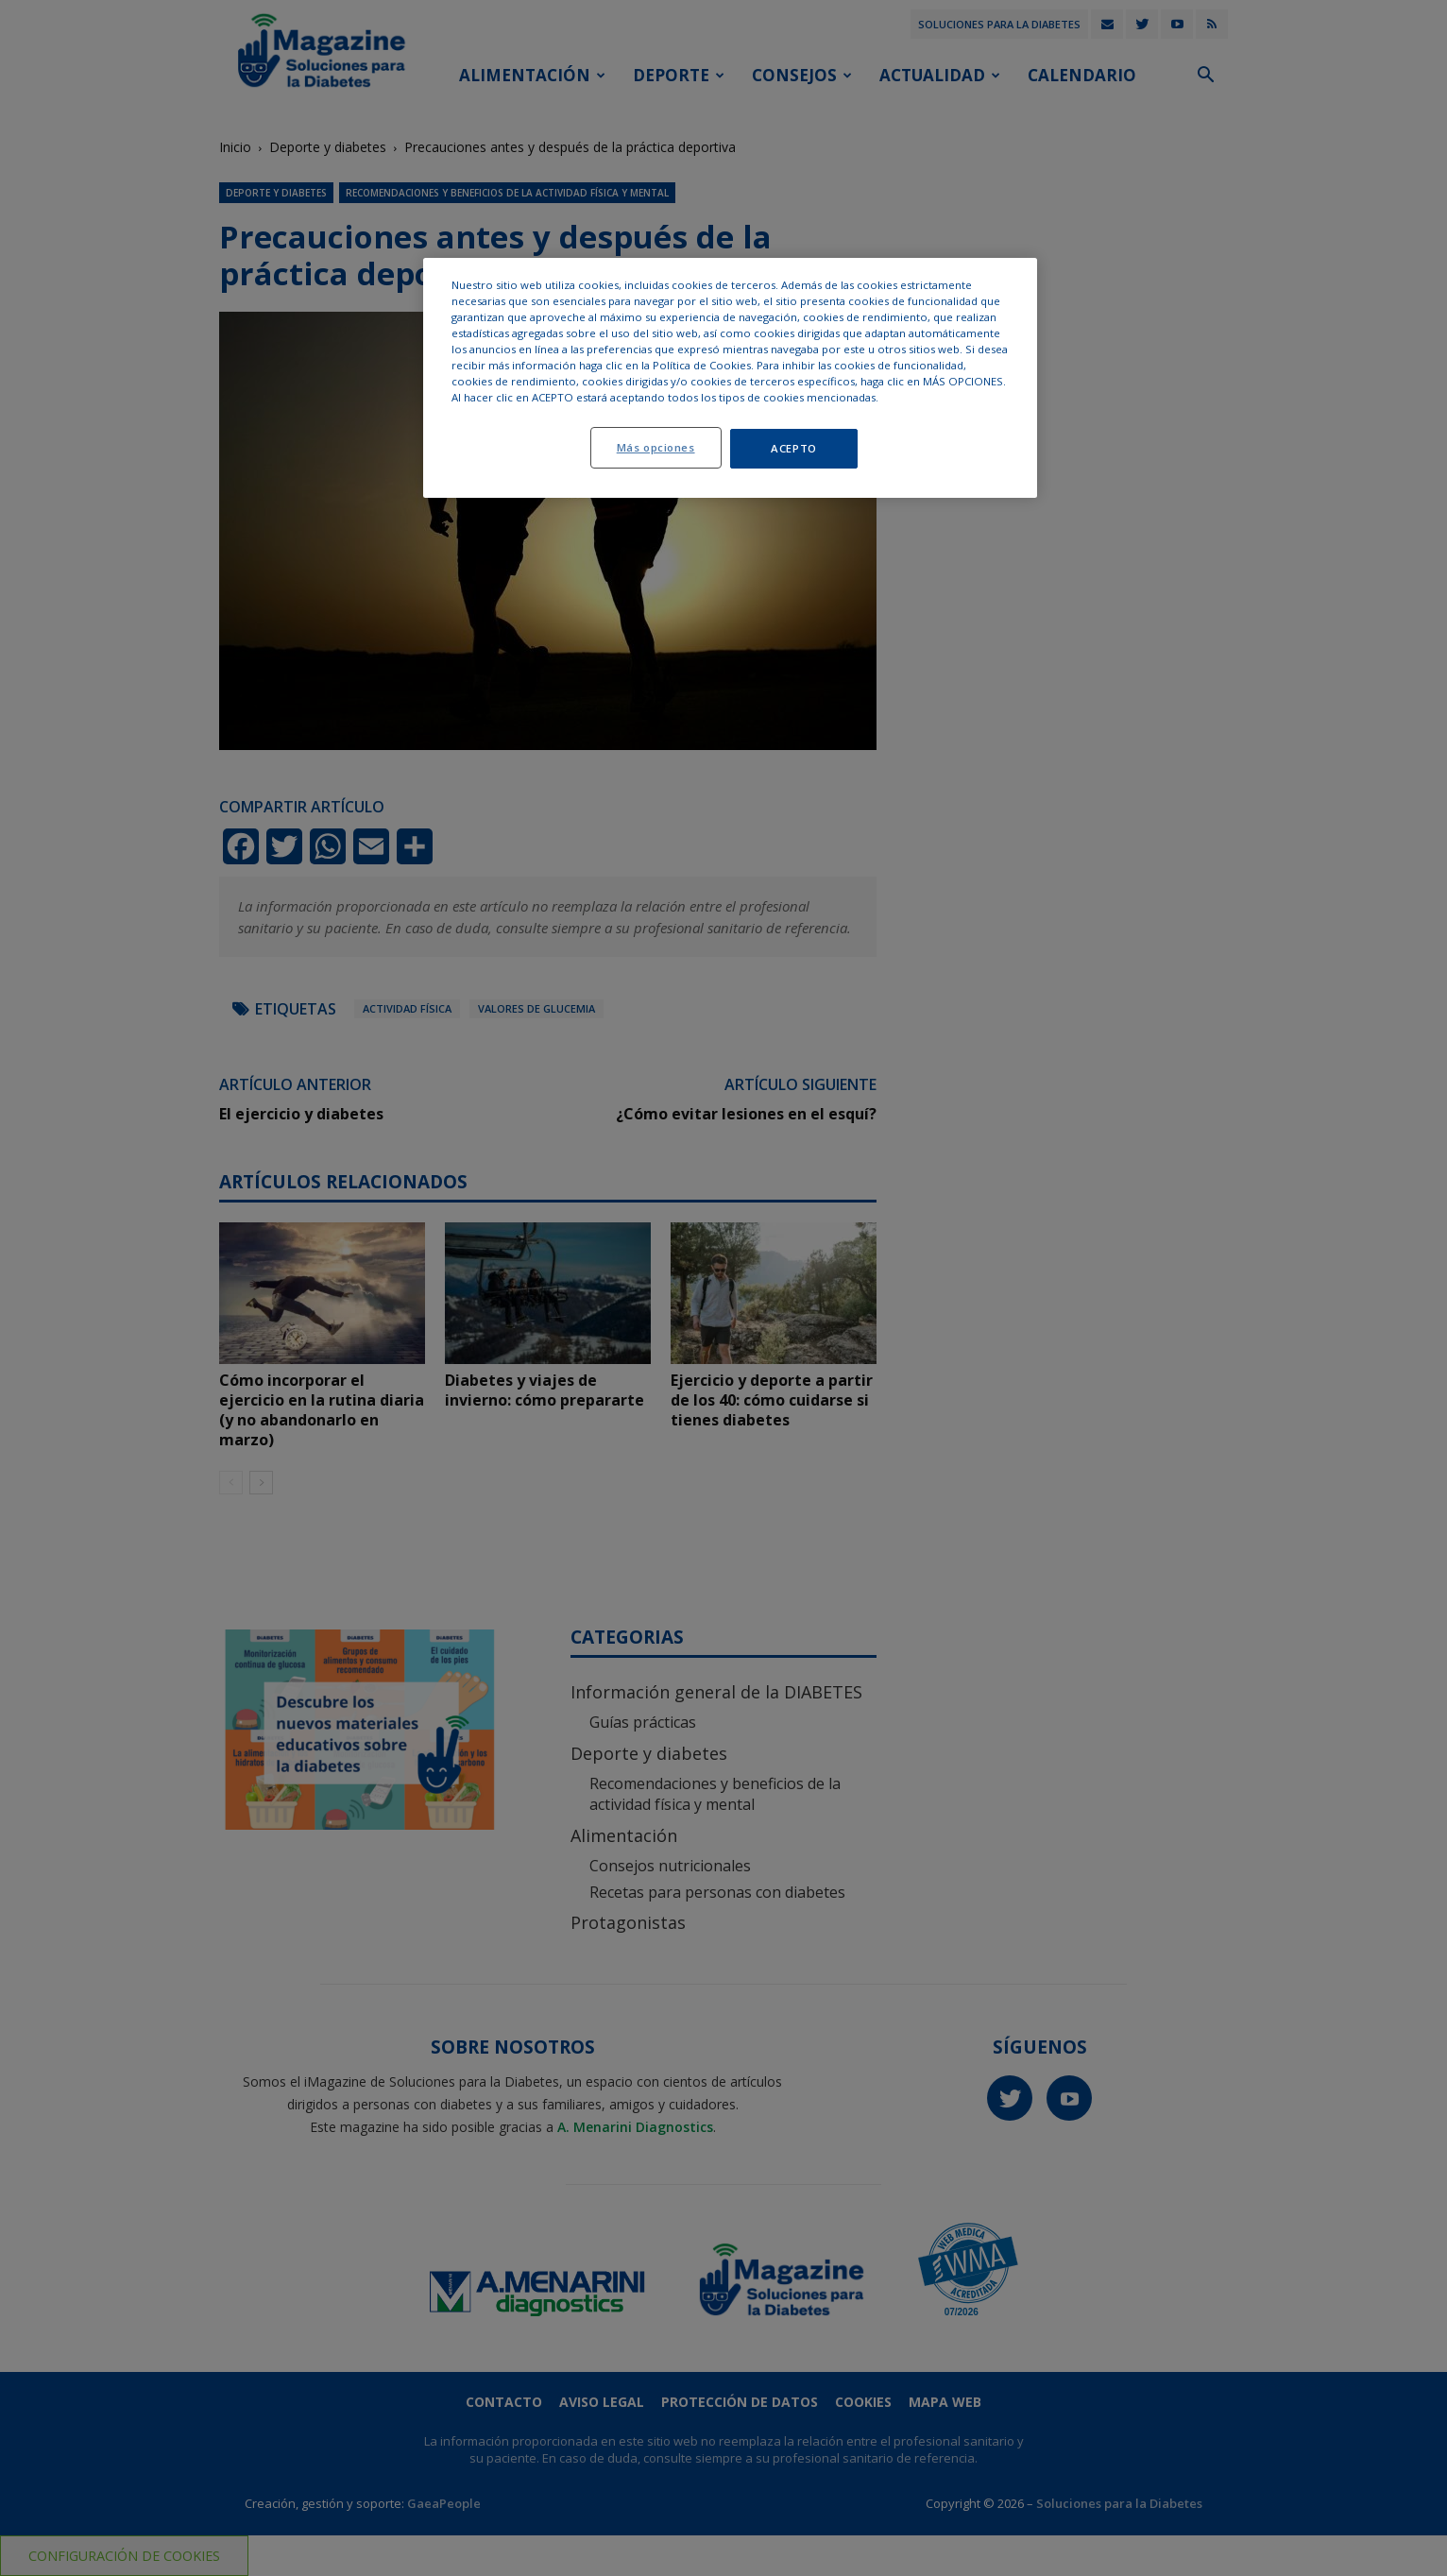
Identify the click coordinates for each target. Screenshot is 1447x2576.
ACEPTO (793, 448)
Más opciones (656, 447)
